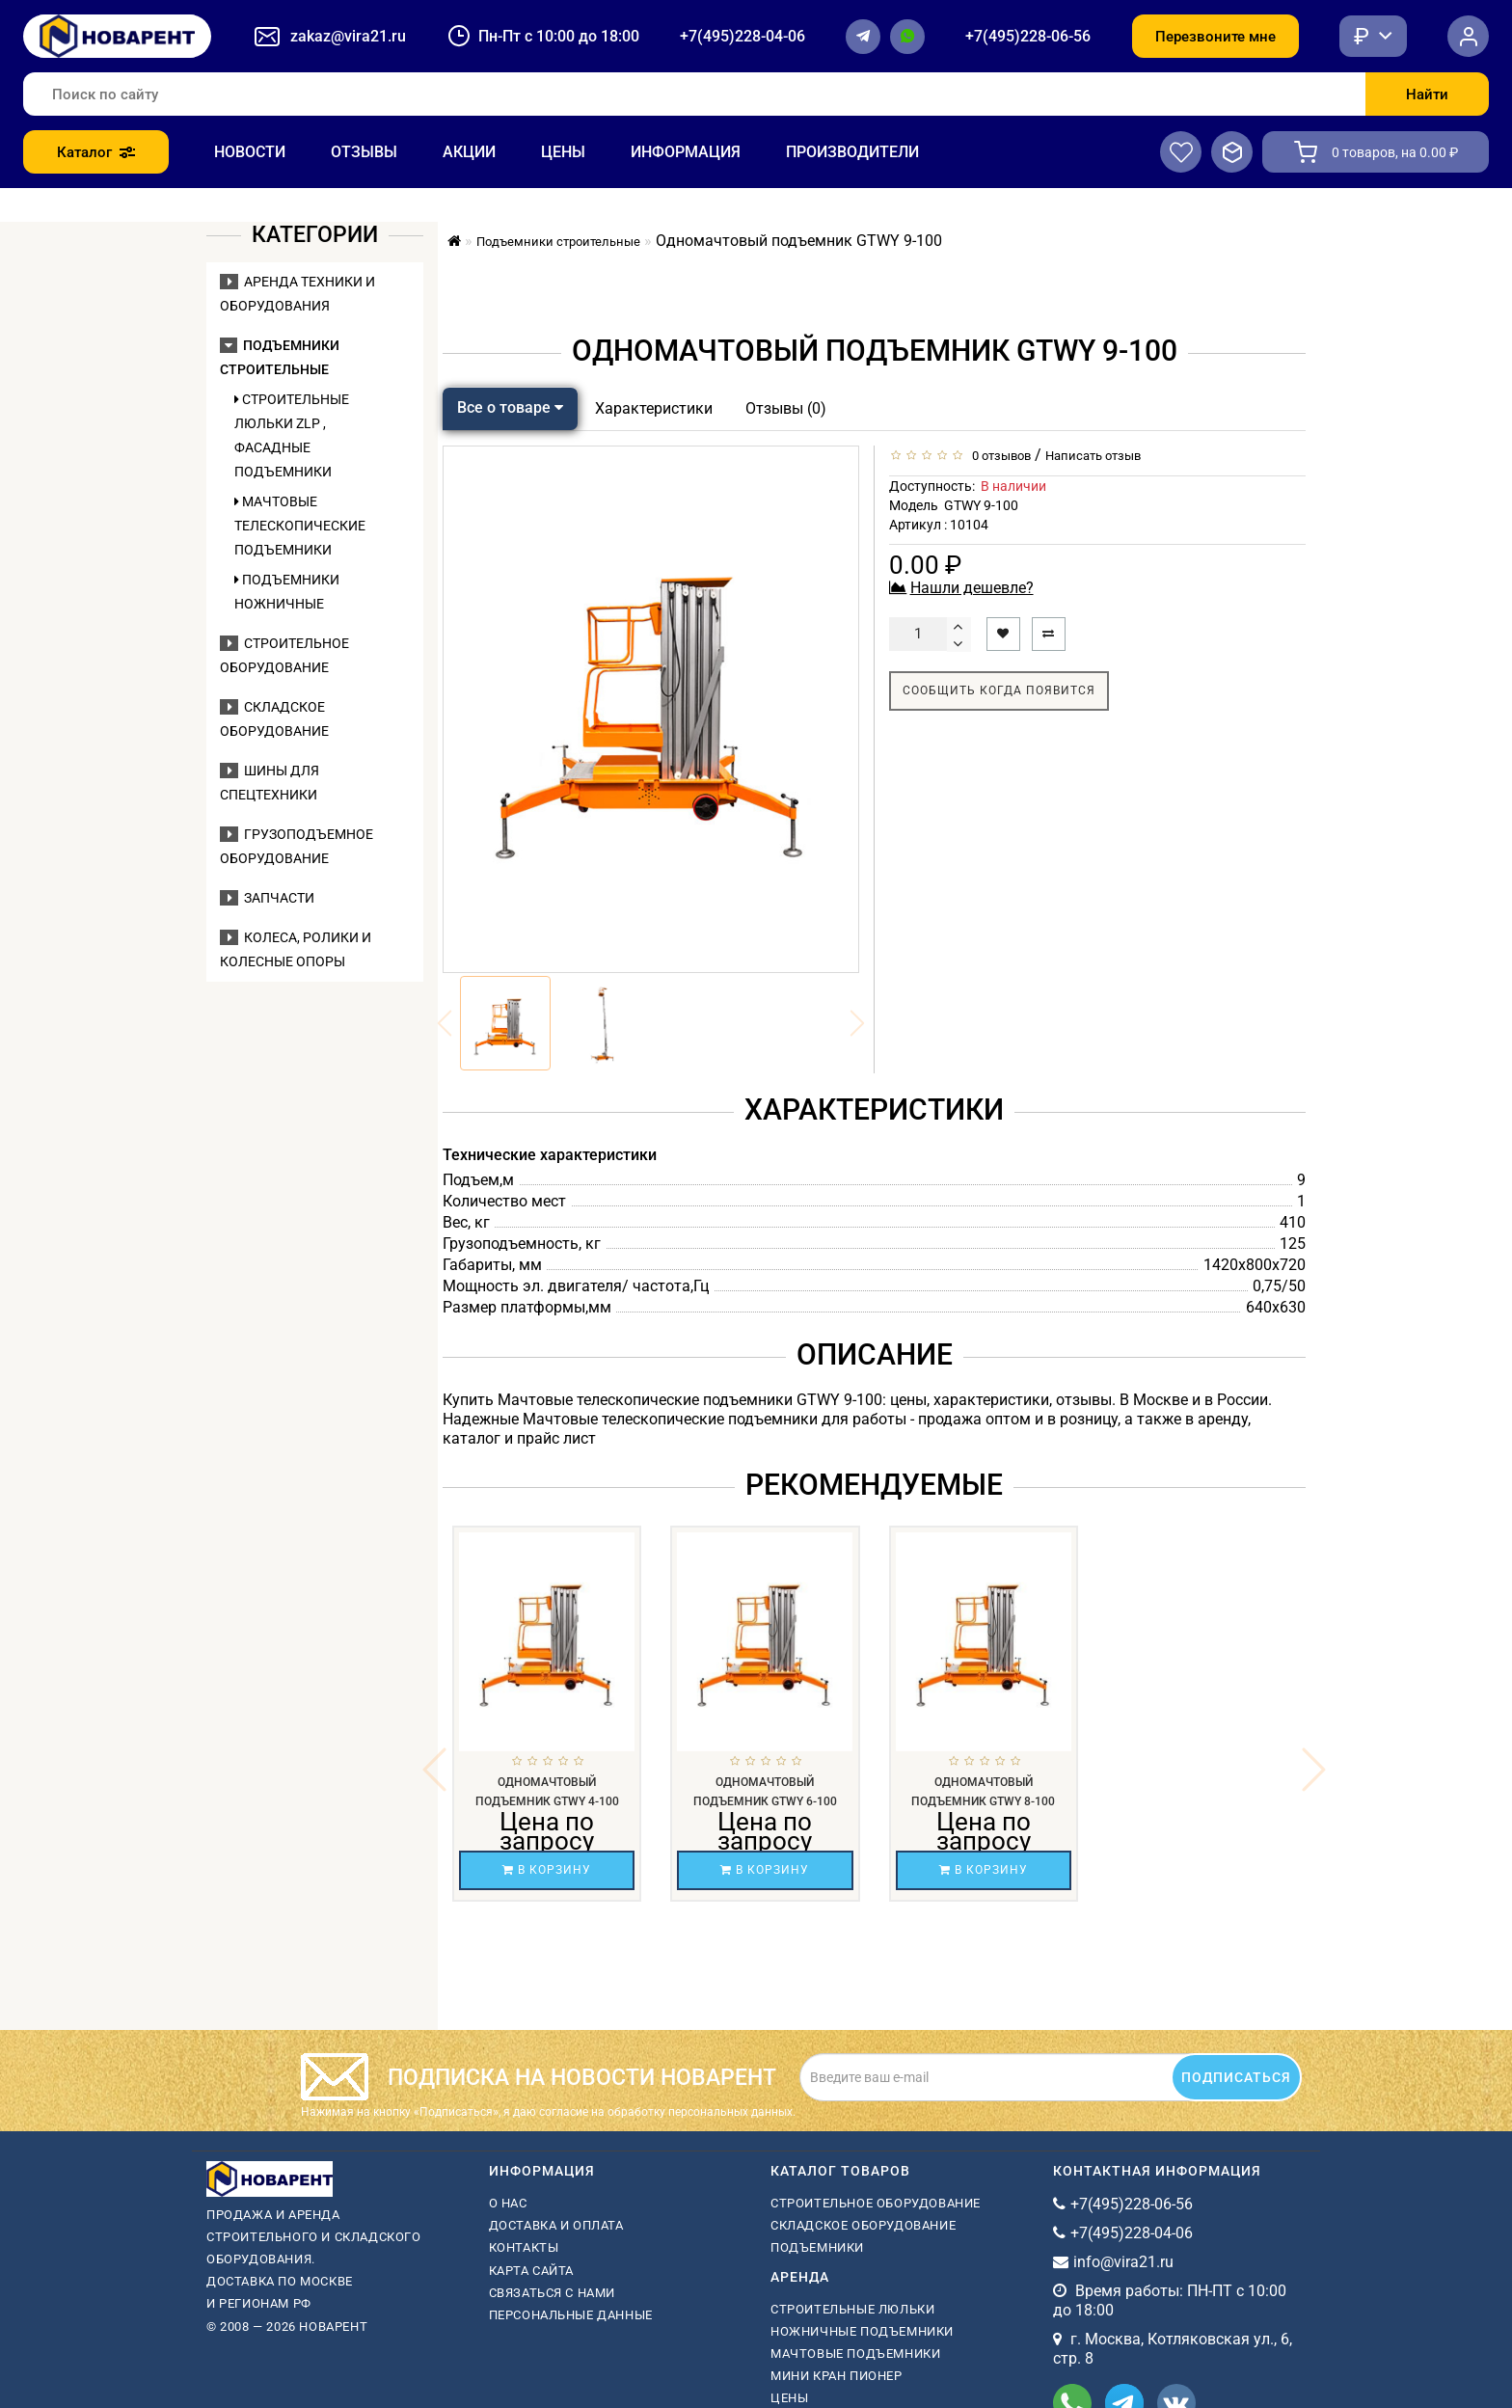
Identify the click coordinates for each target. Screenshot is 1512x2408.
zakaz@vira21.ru (348, 36)
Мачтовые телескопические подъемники (299, 525)
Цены (563, 152)
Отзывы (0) (785, 408)
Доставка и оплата (556, 2123)
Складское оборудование (863, 2123)
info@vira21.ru (1123, 2160)
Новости (249, 152)
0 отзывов (998, 455)
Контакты (524, 2145)
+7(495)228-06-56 (1028, 36)
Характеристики (654, 408)
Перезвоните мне (1215, 36)
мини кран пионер (836, 2273)
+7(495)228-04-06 (742, 36)
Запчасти (267, 898)
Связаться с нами (552, 2190)
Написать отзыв (1093, 455)
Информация (686, 152)
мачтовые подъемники (855, 2251)
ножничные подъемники (862, 2229)
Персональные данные (571, 2212)
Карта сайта (532, 2168)
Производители (852, 152)
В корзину (546, 1870)
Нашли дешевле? (972, 588)
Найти (1427, 94)
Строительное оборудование (875, 2101)
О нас (508, 2101)
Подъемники (817, 2145)
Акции (469, 152)
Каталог (96, 152)
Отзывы (364, 152)
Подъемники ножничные (286, 591)
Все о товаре (510, 407)
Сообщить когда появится (999, 690)
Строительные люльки (852, 2207)
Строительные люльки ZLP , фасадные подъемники (291, 435)
